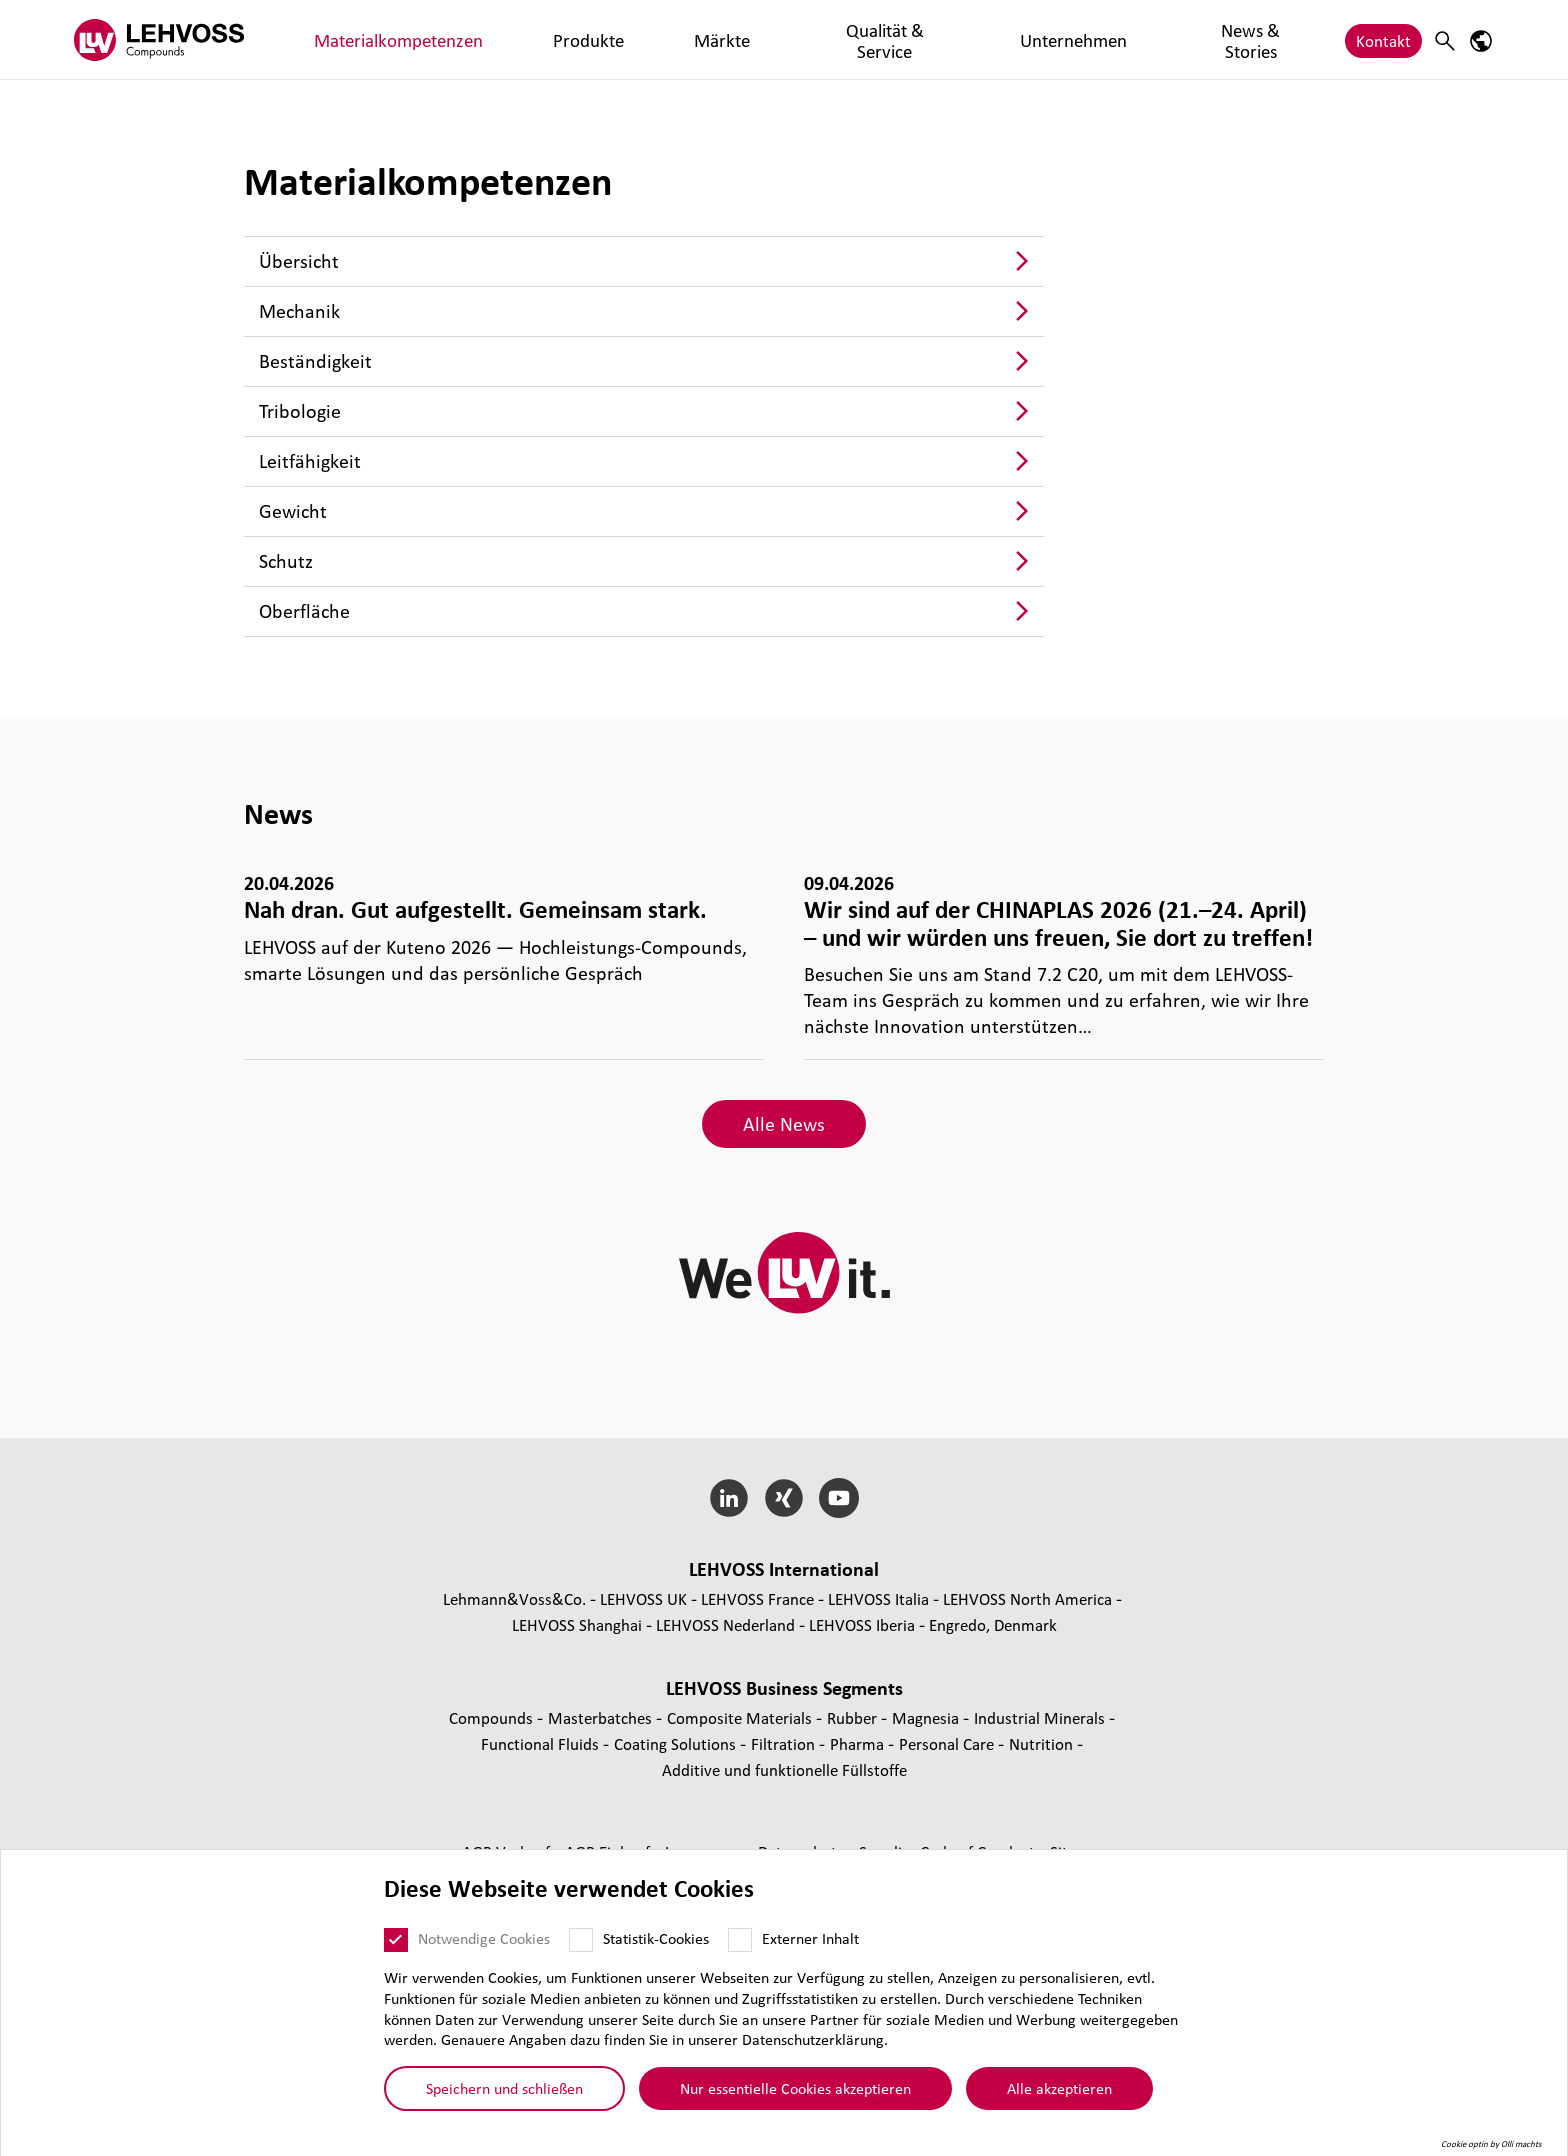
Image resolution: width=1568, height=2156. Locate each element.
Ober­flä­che (304, 611)
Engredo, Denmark (993, 1624)
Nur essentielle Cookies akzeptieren (795, 2088)
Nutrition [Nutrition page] (1043, 1743)
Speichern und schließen (504, 2088)
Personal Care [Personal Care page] (948, 1743)
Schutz (286, 561)
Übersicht (299, 261)
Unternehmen (820, 39)
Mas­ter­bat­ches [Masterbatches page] (602, 1717)
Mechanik (299, 311)
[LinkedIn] (729, 1498)
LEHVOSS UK (643, 1598)
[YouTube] (838, 1498)
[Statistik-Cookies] (581, 1940)
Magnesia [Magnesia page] (927, 1717)
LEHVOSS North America (1027, 1598)
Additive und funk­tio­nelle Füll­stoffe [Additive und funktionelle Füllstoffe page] (784, 1769)
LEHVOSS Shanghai (577, 1624)
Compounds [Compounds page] (493, 1717)
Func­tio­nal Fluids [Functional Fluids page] (542, 1743)
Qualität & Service (687, 39)
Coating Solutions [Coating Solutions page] (677, 1743)
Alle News (784, 1124)
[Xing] (784, 1498)
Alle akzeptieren (1059, 2088)
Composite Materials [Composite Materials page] (741, 1717)
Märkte (577, 39)
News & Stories (944, 39)
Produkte (498, 39)
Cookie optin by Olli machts (1491, 2144)
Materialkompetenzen (367, 39)
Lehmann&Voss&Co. (514, 1598)
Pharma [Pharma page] (859, 1743)
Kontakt (1383, 39)
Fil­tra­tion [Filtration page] (785, 1743)
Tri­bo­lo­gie (300, 411)
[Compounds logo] (159, 39)
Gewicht (293, 511)
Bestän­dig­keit (315, 361)
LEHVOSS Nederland (725, 1624)
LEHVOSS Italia (878, 1598)
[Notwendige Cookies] (396, 1940)
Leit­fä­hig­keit (310, 461)
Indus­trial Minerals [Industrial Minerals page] (1041, 1717)
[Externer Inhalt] (740, 1940)
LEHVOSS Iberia (862, 1624)
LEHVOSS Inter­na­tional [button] (784, 1569)
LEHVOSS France (757, 1598)
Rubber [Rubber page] (854, 1717)
